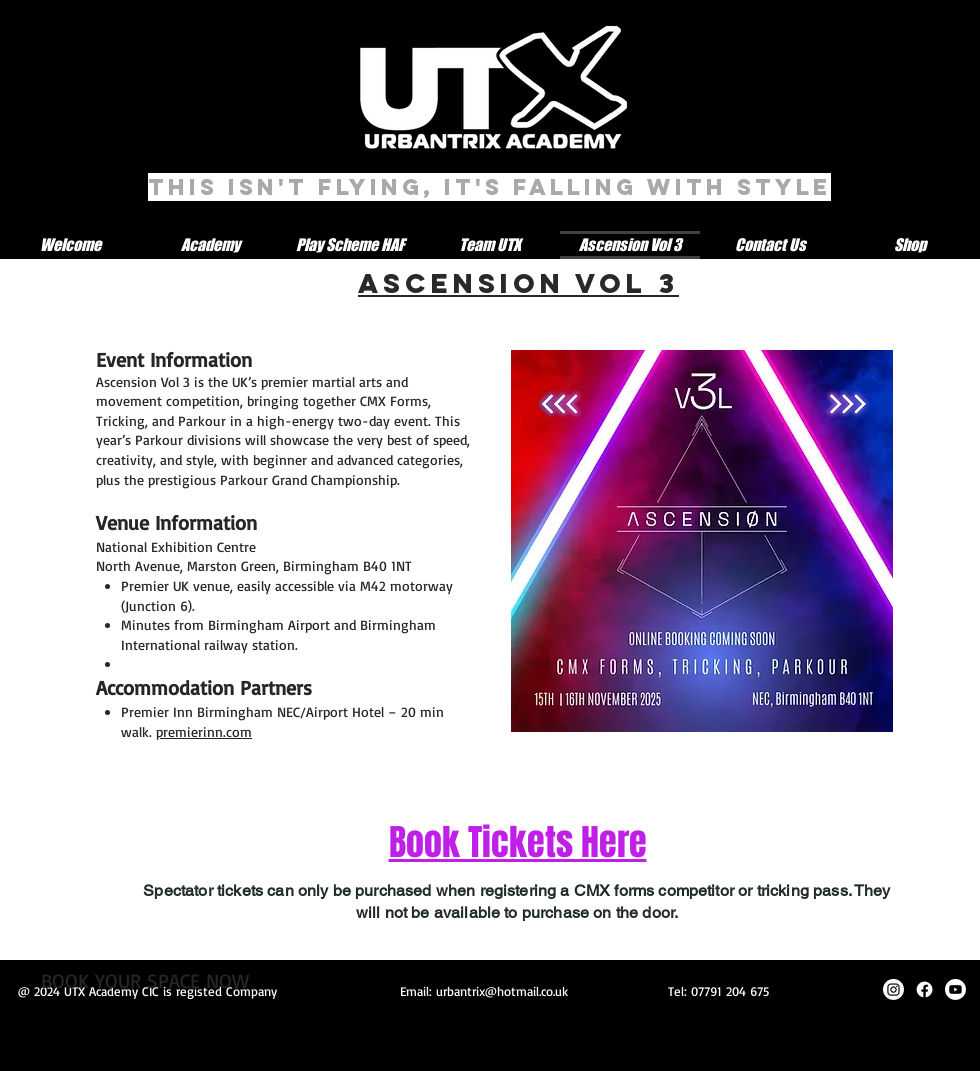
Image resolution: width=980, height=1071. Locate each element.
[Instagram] (893, 989)
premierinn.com (204, 731)
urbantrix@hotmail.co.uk (502, 991)
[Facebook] (924, 989)
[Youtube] (955, 989)
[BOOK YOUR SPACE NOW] (144, 981)
